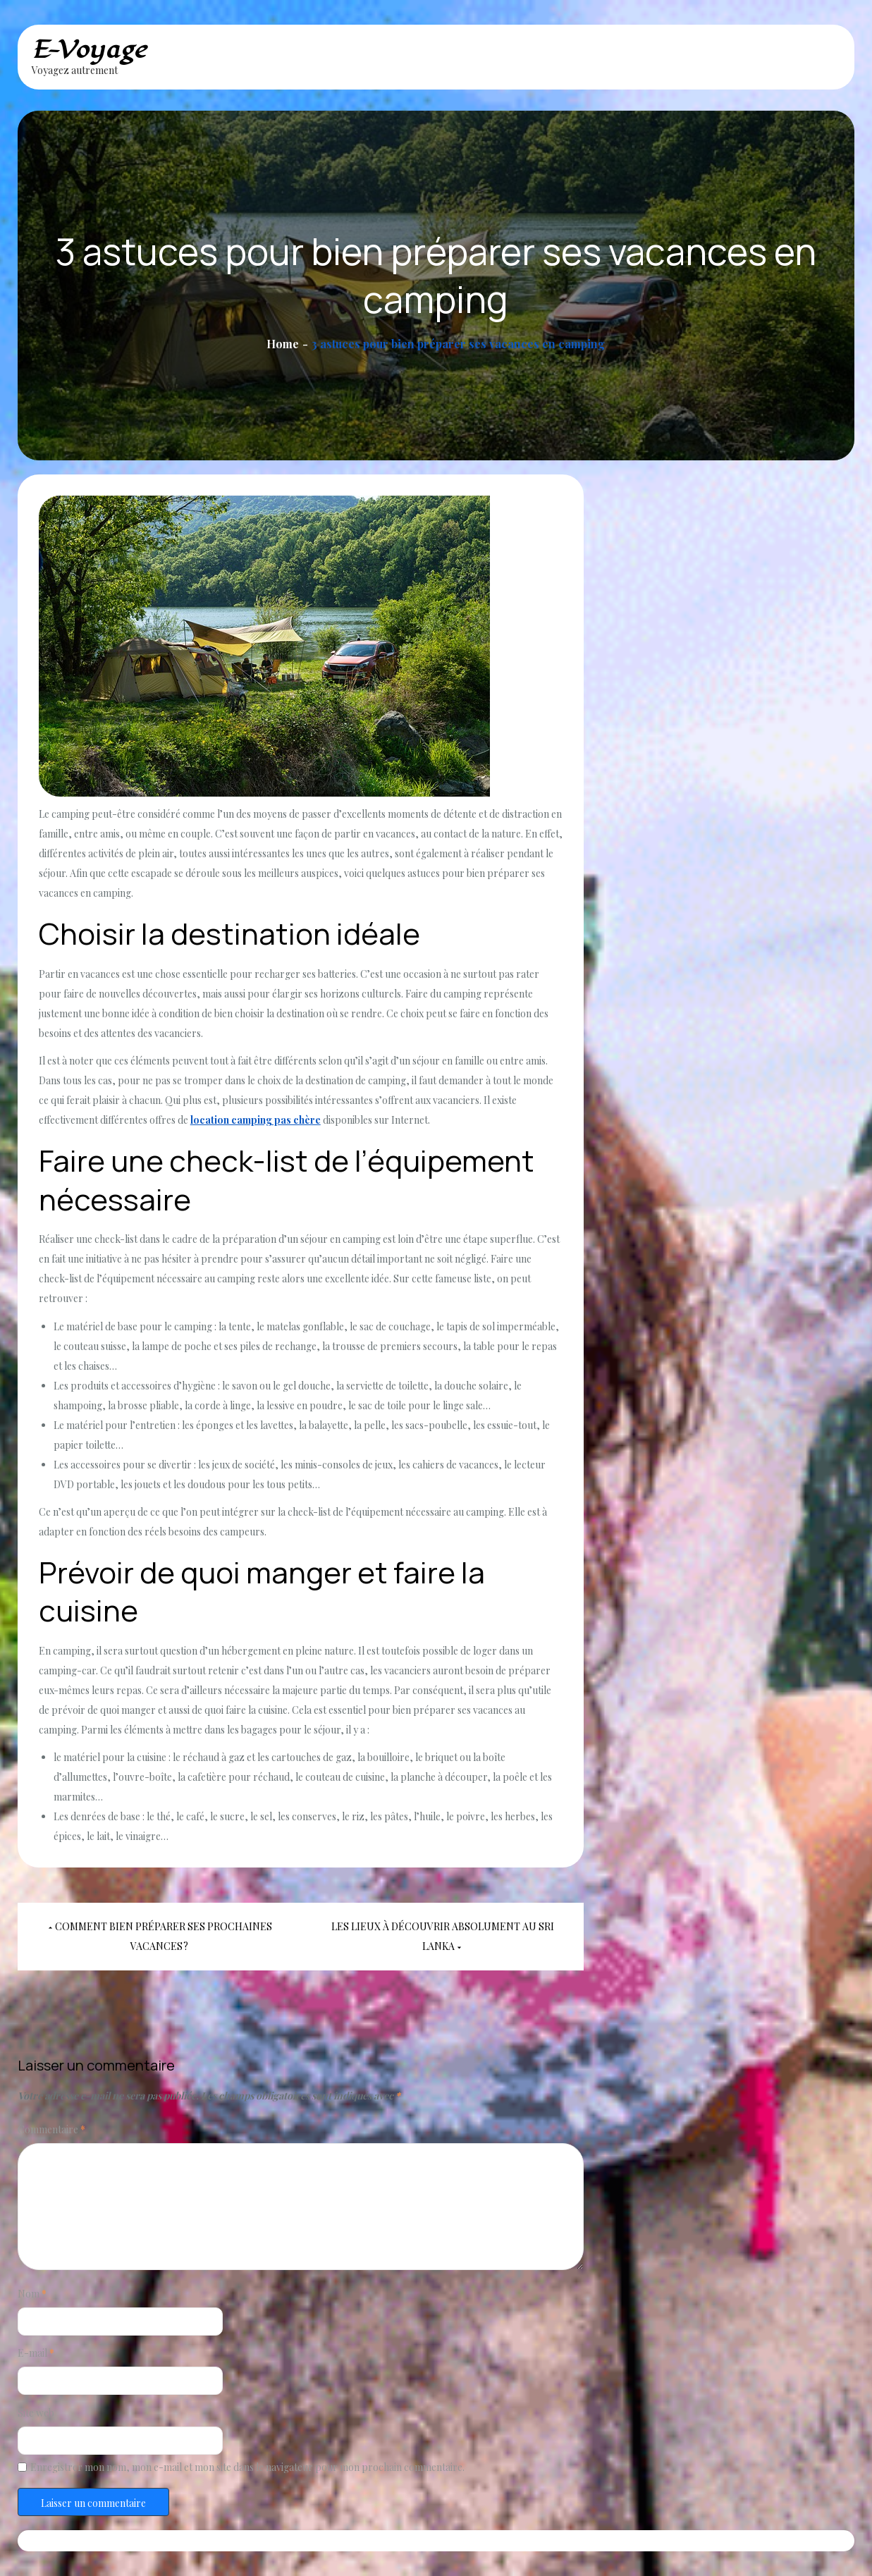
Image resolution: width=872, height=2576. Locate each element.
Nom (32, 2293)
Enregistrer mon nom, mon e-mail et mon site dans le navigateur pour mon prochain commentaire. (247, 2467)
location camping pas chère (255, 1120)
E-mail (36, 2353)
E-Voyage (89, 50)
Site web (36, 2412)
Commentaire (51, 2129)
